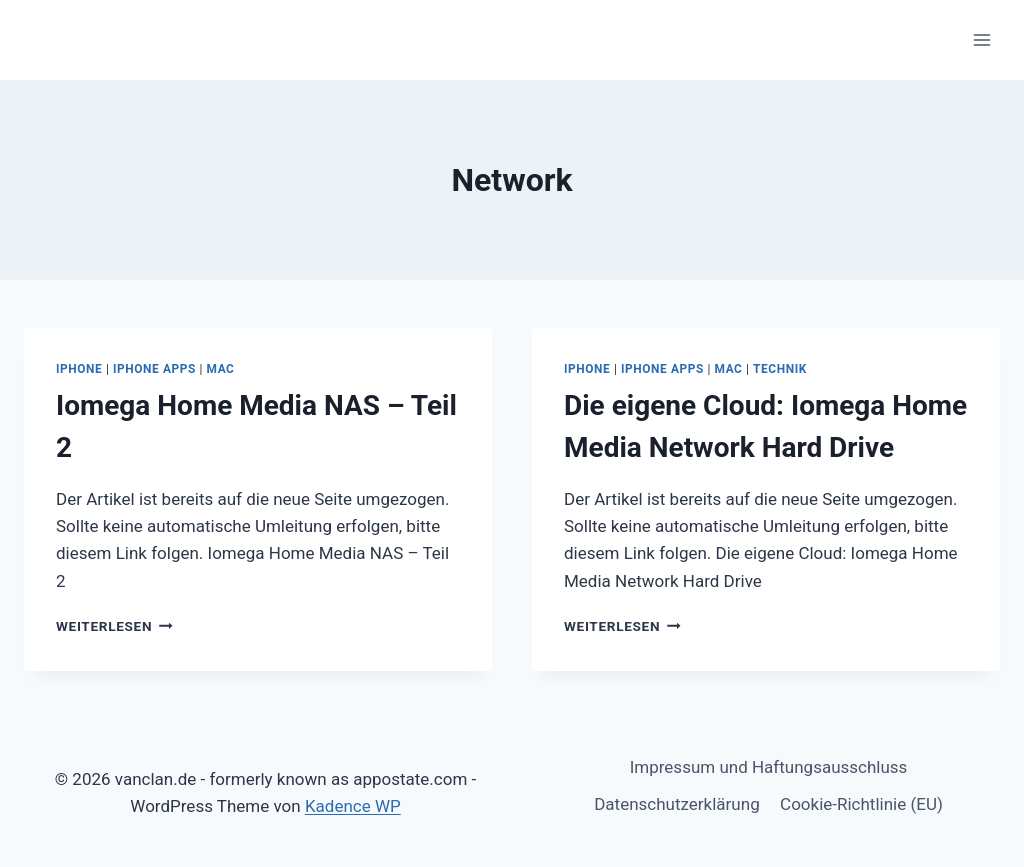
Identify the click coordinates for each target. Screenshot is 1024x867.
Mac (221, 369)
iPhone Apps (154, 369)
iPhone (79, 369)
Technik (780, 369)
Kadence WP (353, 806)
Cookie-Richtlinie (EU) (861, 804)
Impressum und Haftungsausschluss (769, 767)
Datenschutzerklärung (676, 804)
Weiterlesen (114, 626)
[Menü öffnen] (981, 39)
